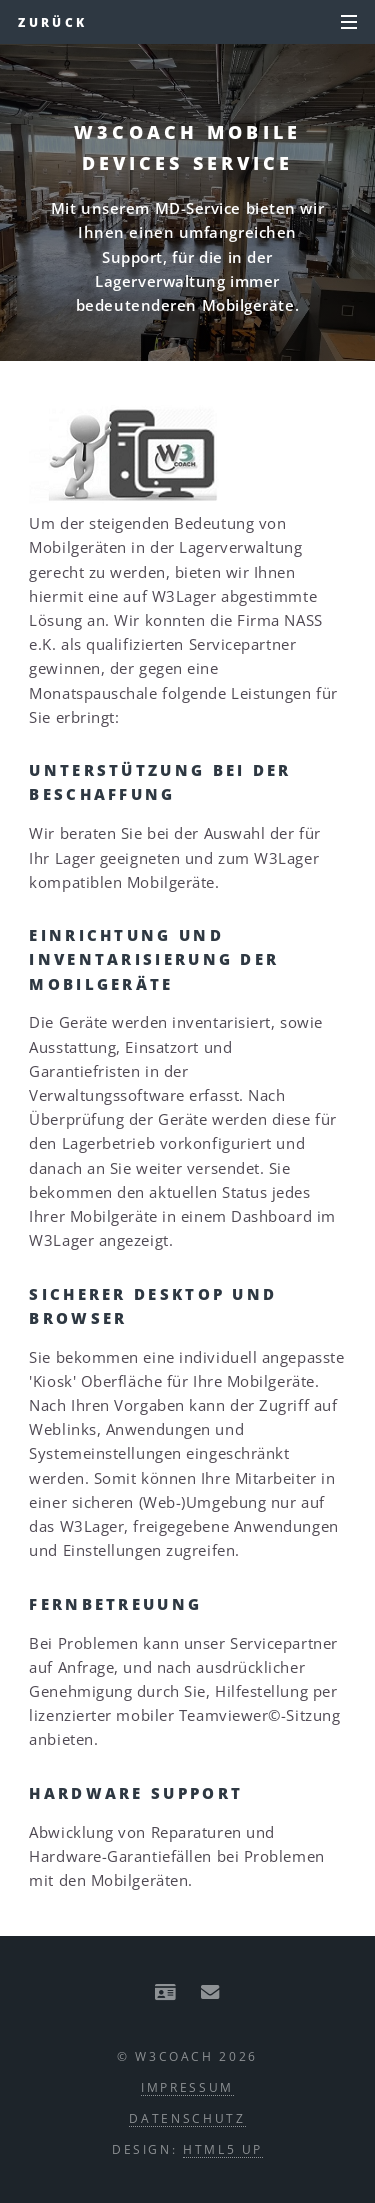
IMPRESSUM (187, 2087)
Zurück (52, 22)
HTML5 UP (223, 2149)
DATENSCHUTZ (187, 2118)
